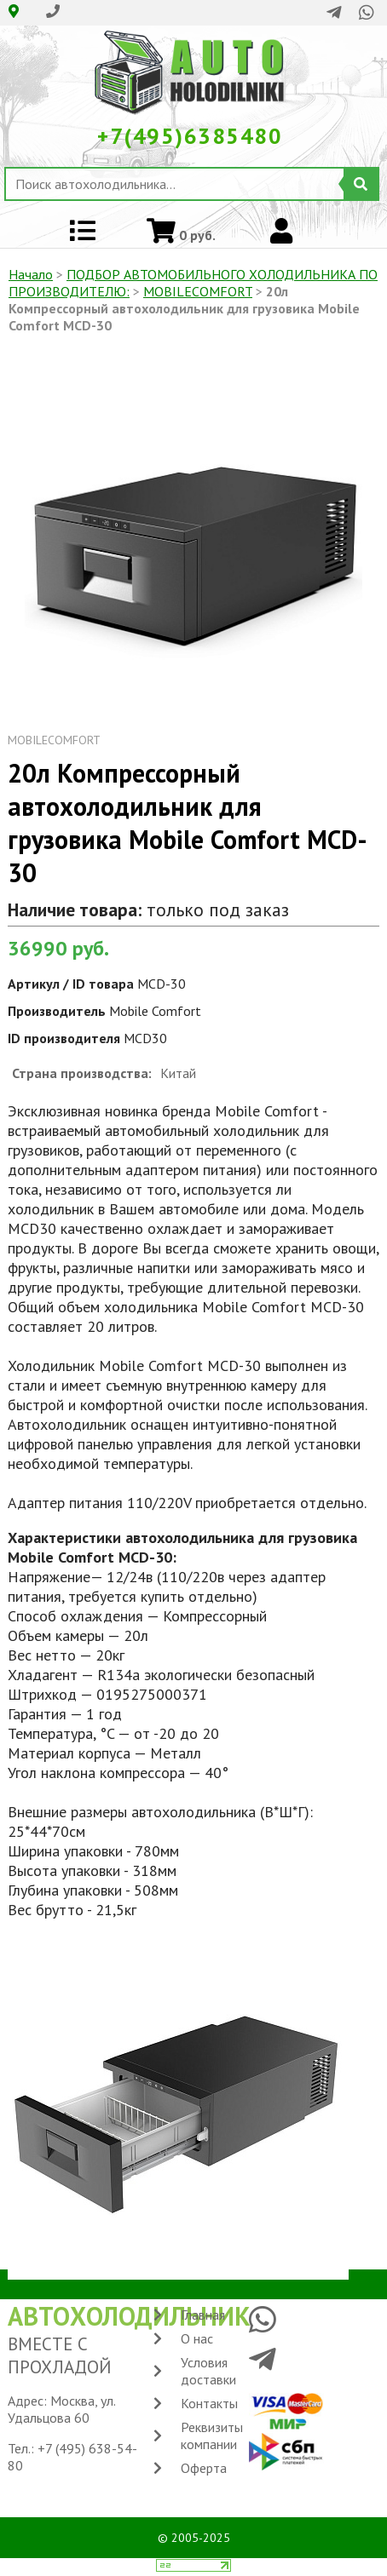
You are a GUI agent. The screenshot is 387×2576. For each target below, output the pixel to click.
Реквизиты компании (212, 2435)
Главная (203, 2314)
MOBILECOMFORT (197, 291)
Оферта (204, 2467)
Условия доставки (208, 2371)
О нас (197, 2338)
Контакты (209, 2403)
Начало (31, 274)
